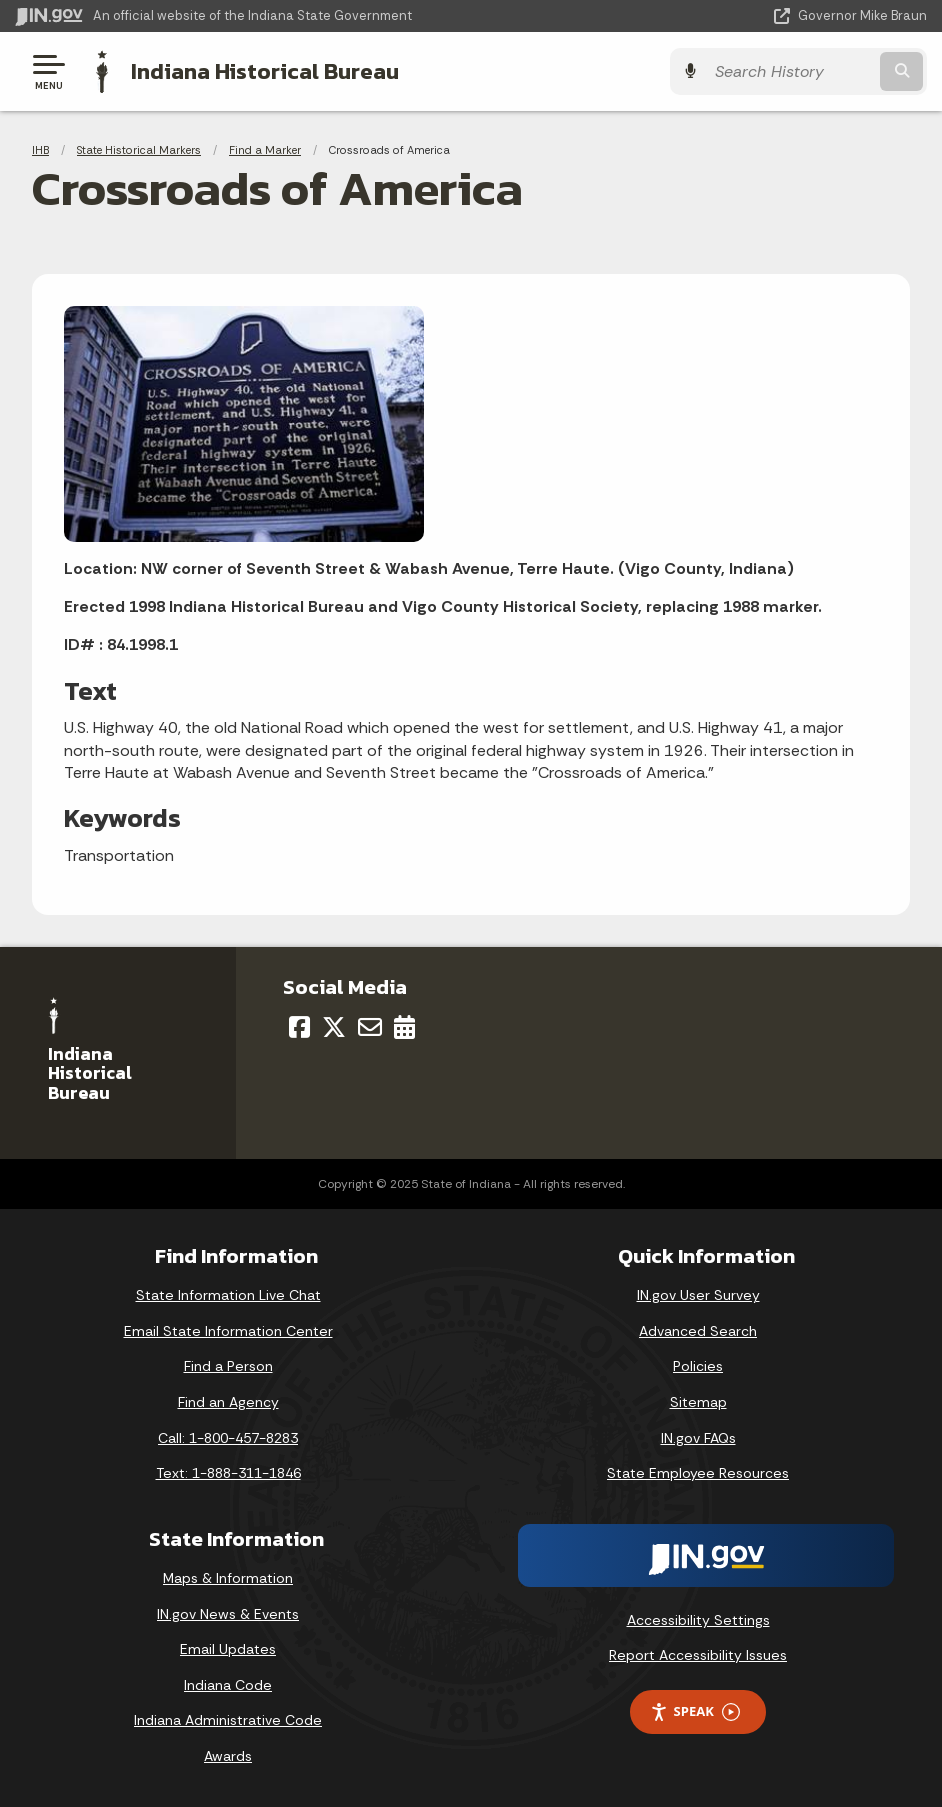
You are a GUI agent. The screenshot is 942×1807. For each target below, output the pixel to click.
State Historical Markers (139, 150)
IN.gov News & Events (228, 1614)
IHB (40, 150)
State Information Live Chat (228, 1295)
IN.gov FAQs (698, 1438)
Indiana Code (228, 1685)
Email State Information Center (228, 1331)
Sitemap (698, 1402)
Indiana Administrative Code (228, 1720)
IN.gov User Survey (698, 1295)
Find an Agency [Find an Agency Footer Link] (228, 1402)
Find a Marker (265, 150)
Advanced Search (698, 1331)
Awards (228, 1756)
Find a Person (228, 1366)
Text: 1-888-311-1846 (228, 1473)
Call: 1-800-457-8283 (228, 1438)
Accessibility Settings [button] (698, 1620)
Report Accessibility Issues (698, 1655)
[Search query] (790, 71)
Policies (698, 1366)
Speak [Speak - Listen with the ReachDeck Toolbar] (695, 1711)
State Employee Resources (698, 1473)
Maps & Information (228, 1578)
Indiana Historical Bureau (265, 71)
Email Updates (228, 1649)
